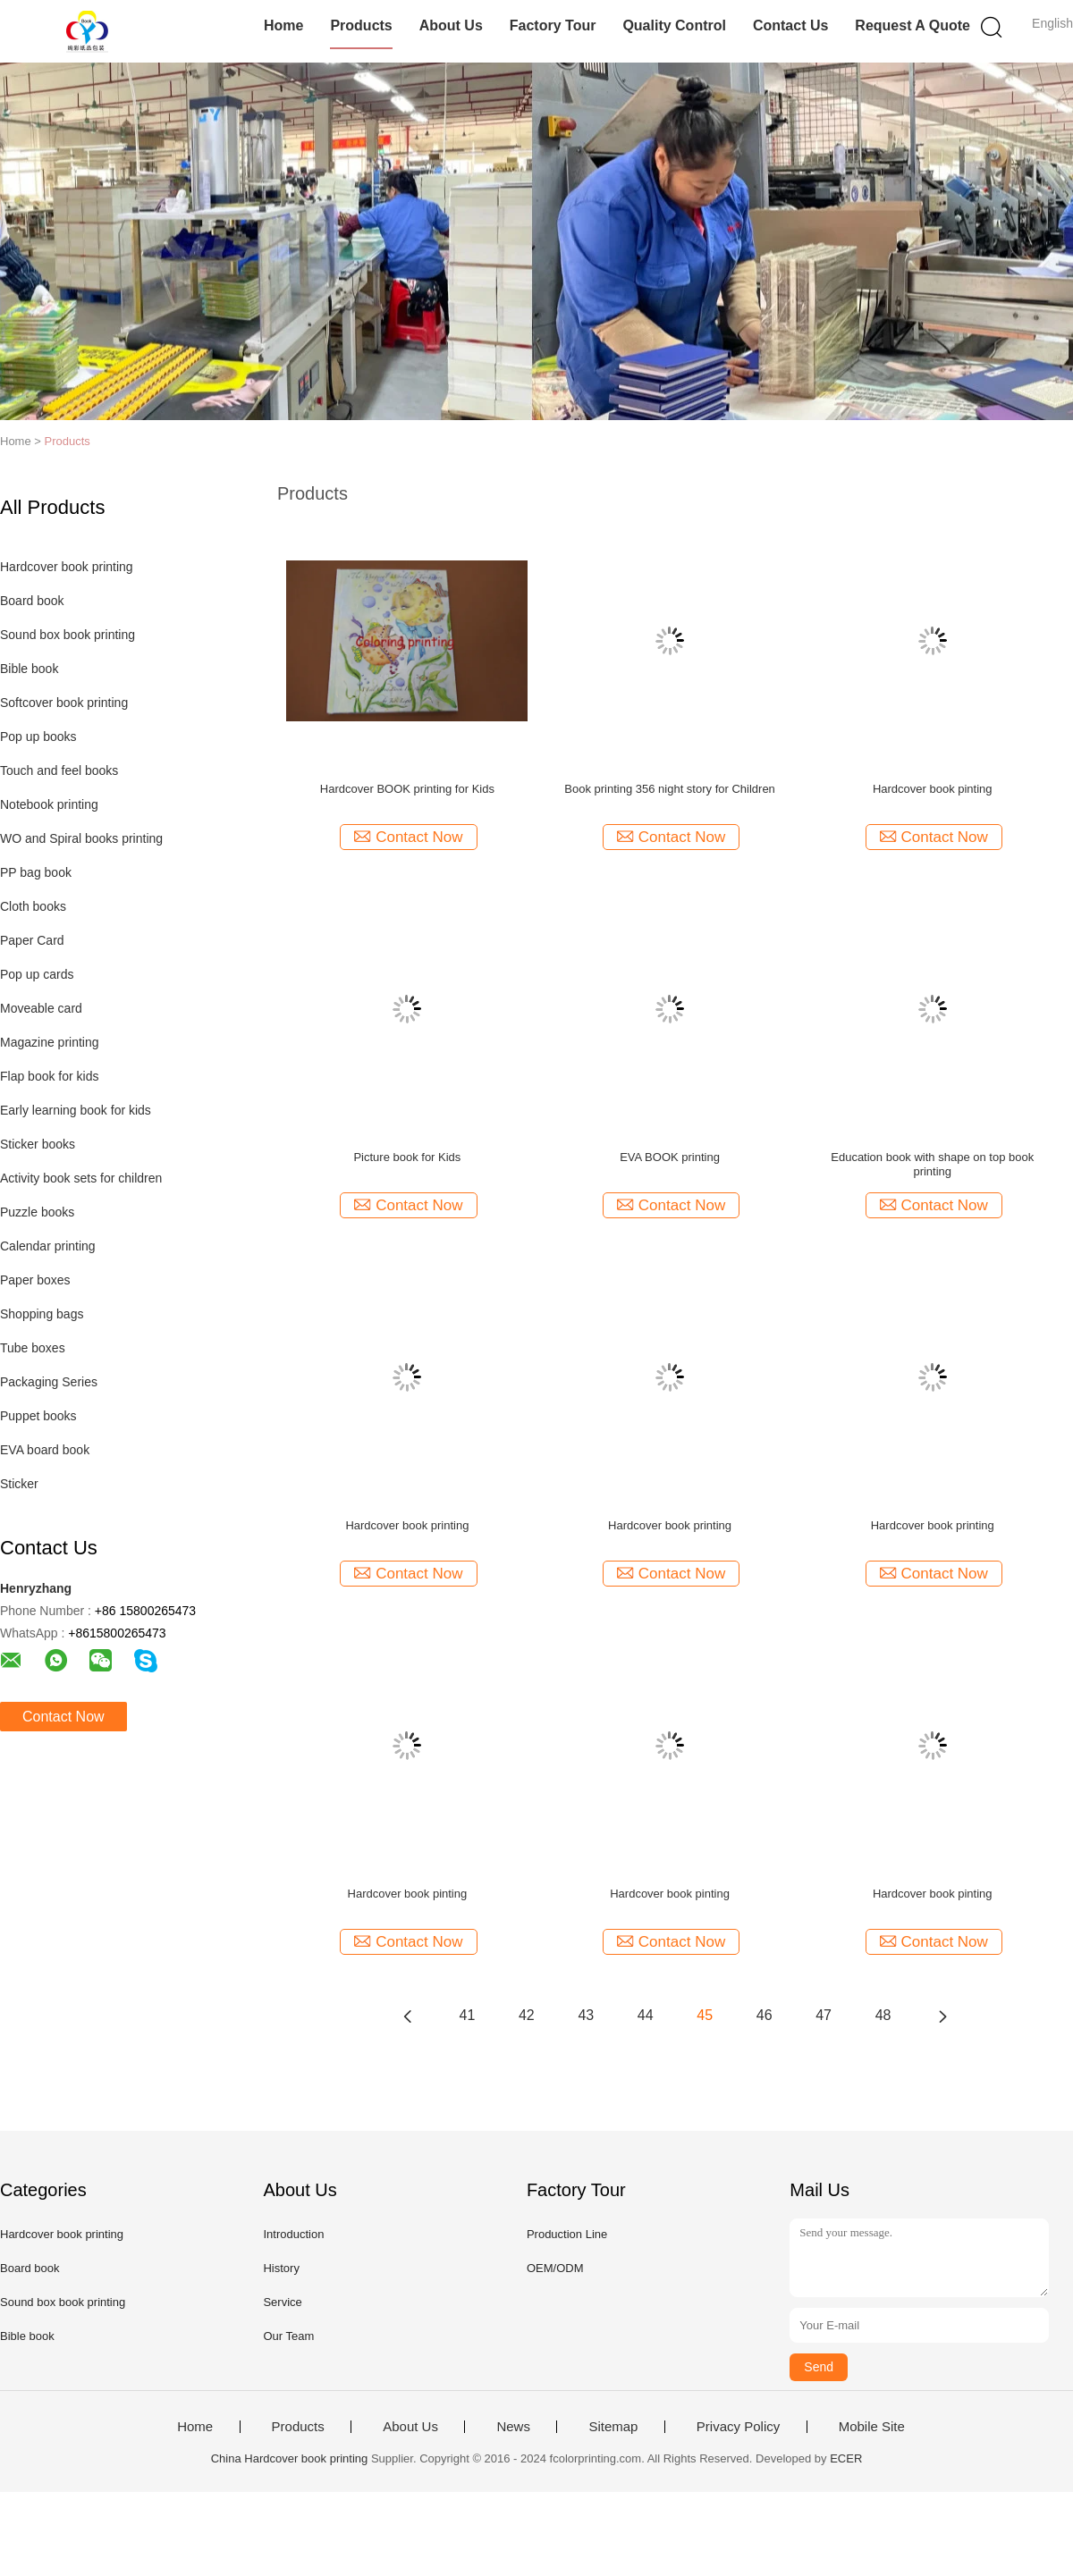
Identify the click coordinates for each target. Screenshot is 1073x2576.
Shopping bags (41, 1314)
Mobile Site (872, 2426)
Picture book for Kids (406, 1157)
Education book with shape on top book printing (932, 1164)
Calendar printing (48, 1246)
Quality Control (674, 25)
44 (646, 2015)
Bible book (29, 668)
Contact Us (790, 25)
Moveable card (41, 1008)
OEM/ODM (555, 2268)
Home (283, 25)
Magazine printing (49, 1042)
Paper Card (32, 940)
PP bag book (36, 872)
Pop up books (38, 736)
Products (361, 25)
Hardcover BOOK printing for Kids (407, 789)
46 (764, 2015)
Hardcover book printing (66, 567)
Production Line (567, 2234)
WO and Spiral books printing (81, 838)
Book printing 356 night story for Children (669, 789)
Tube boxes (32, 1348)
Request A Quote (912, 25)
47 (823, 2015)
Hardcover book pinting (933, 789)
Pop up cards (37, 974)
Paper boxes (35, 1280)
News (513, 2426)
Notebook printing (49, 804)
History (281, 2268)
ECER (846, 2458)
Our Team (288, 2336)
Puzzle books (37, 1212)
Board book (32, 600)
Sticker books (37, 1144)
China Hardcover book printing (289, 2458)
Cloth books (33, 906)
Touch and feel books (59, 770)
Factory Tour (553, 25)
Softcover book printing (64, 702)
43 (586, 2015)
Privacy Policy (738, 2426)
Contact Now (63, 1716)
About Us (451, 25)
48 (883, 2015)
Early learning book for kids (75, 1110)
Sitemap (613, 2426)
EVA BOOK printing (670, 1157)
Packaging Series (48, 1382)
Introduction (293, 2234)
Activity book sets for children (81, 1178)
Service (282, 2302)
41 (468, 2015)
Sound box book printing (67, 634)
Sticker (19, 1484)
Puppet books (38, 1416)
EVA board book (44, 1450)
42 (527, 2015)
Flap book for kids (49, 1076)
